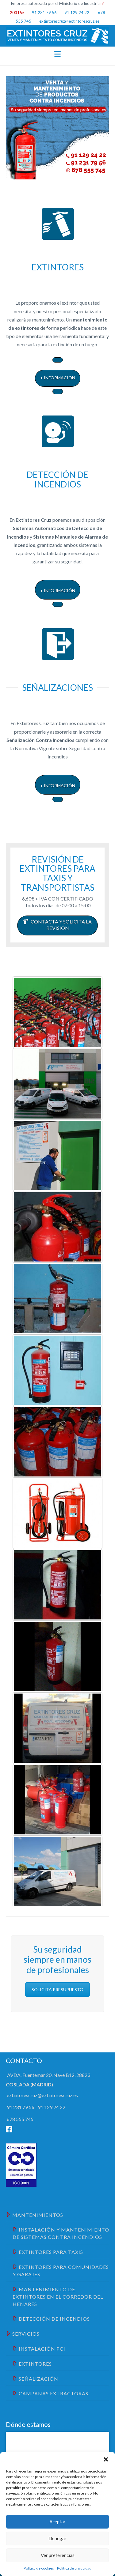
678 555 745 (19, 2119)
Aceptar (57, 2521)
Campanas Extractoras (50, 2393)
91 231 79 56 (44, 12)
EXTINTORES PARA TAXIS (48, 2251)
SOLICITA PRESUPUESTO (57, 1989)
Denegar (57, 2538)
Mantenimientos (34, 2214)
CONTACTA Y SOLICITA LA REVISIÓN (57, 925)
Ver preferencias (58, 2555)
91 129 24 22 (76, 12)
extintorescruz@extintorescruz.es (69, 21)
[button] (106, 2459)
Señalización (35, 2378)
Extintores (32, 2363)
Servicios (23, 2333)
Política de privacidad (74, 2568)
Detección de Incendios (51, 2318)
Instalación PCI (39, 2348)
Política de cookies (39, 2568)
